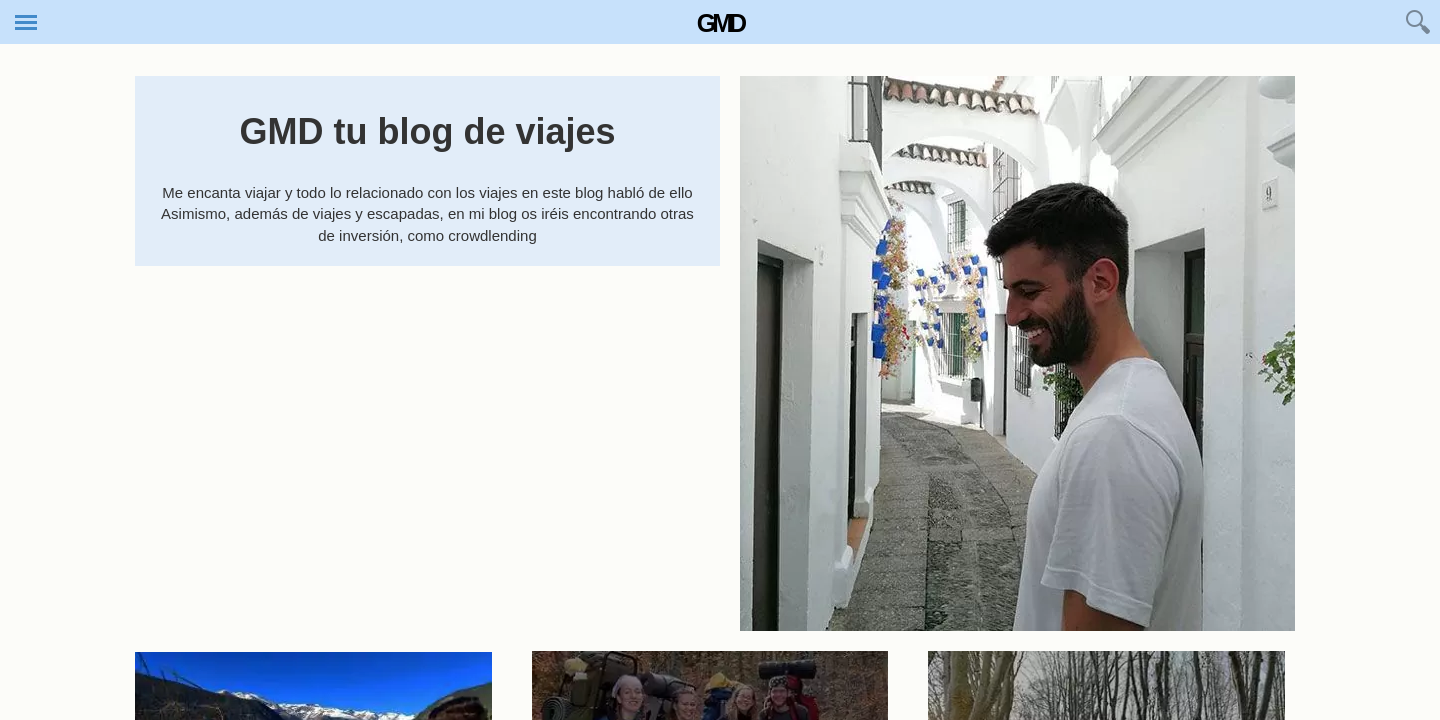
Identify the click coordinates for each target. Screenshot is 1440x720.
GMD (720, 23)
